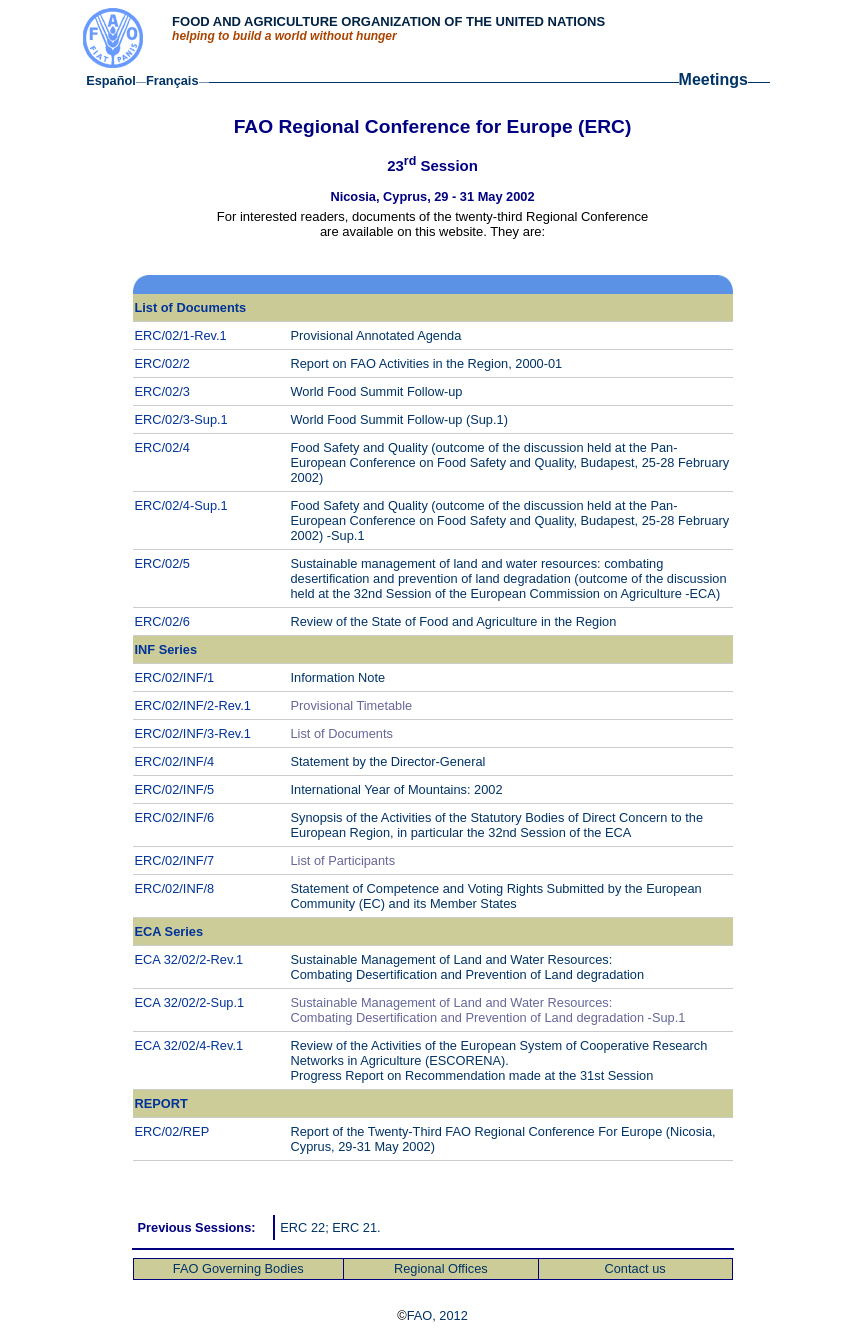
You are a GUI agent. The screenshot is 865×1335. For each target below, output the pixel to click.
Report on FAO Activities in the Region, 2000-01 (428, 363)
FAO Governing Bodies (238, 1268)
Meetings (713, 79)
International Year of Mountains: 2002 (397, 789)
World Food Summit (377, 391)
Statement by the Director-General (388, 761)
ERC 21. (356, 1227)
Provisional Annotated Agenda (376, 335)
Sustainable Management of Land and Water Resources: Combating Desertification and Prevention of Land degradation (468, 967)
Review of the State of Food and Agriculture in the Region (454, 621)
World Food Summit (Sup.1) (399, 419)
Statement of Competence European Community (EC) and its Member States (496, 896)
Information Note (338, 677)
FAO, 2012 (437, 1315)
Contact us (634, 1268)
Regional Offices (441, 1268)
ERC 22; (306, 1227)
